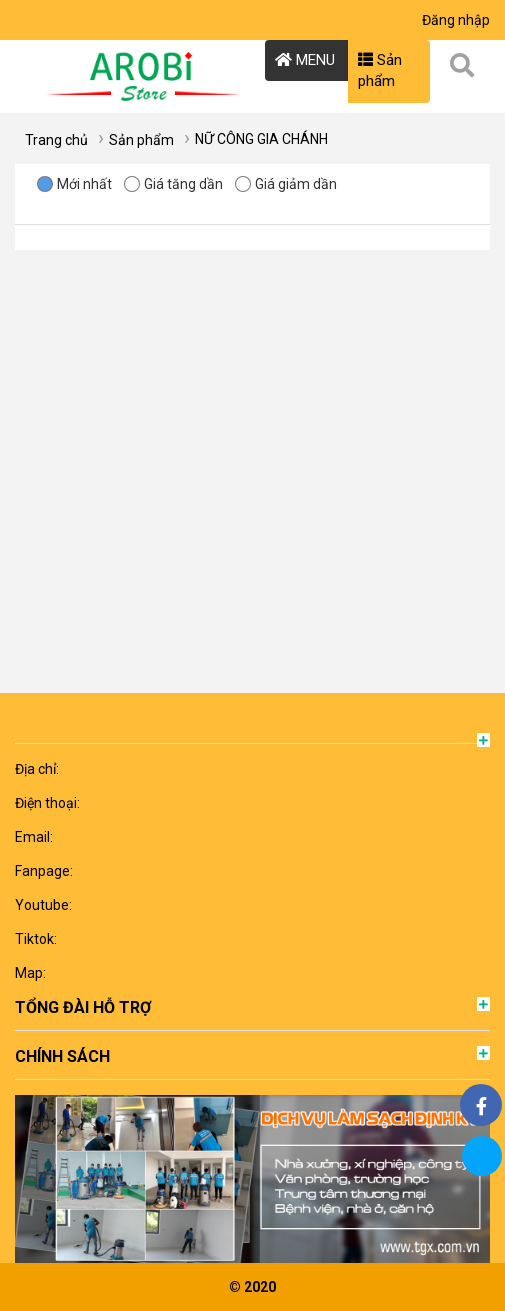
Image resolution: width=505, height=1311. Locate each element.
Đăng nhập (456, 20)
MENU (305, 60)
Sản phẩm (380, 70)
